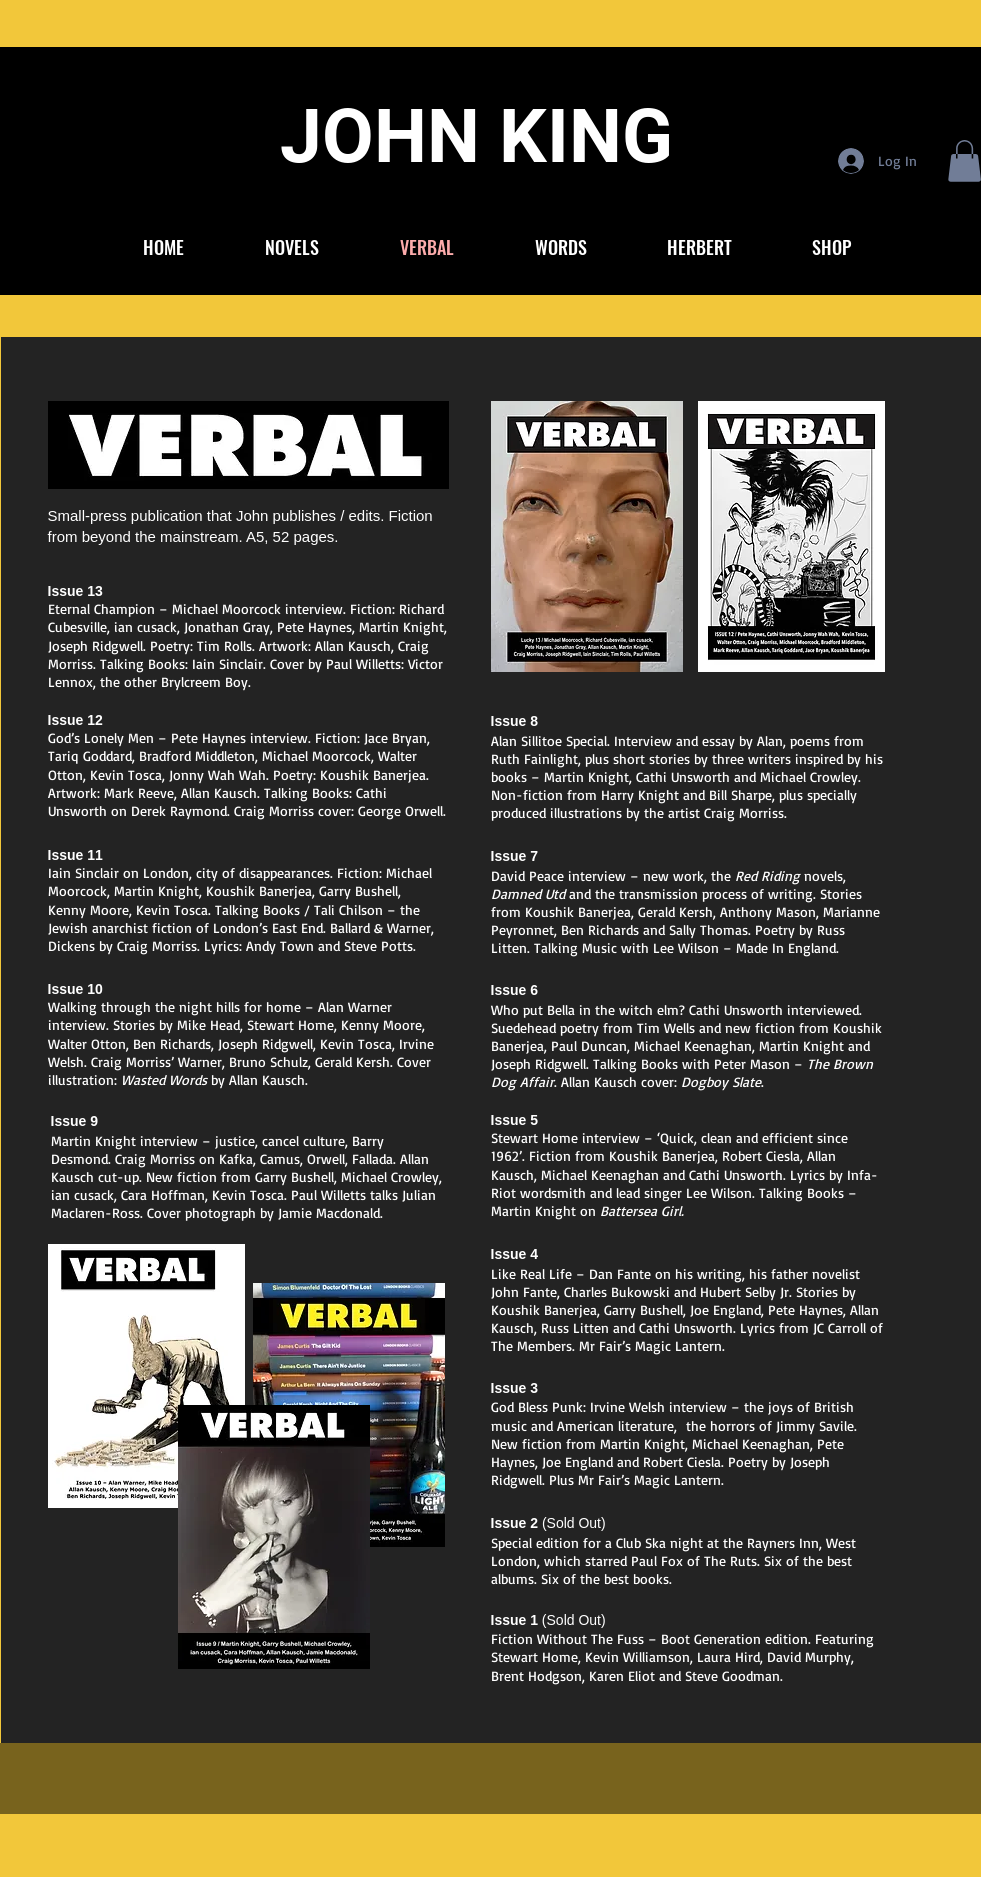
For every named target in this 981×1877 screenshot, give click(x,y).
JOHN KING (476, 136)
